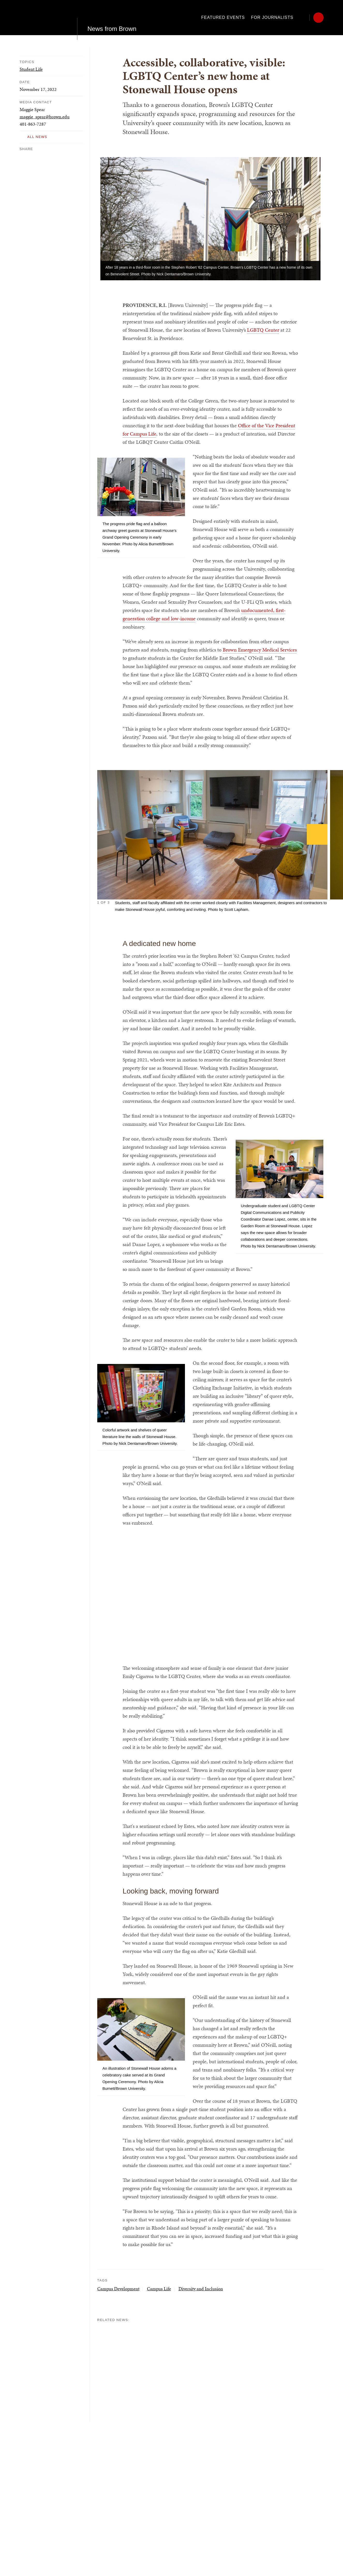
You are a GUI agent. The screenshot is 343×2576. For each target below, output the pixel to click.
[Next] (317, 834)
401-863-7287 (33, 124)
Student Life (31, 69)
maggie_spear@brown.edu (45, 116)
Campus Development (118, 2288)
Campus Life (159, 2288)
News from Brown (111, 17)
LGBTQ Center (263, 329)
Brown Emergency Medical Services (260, 649)
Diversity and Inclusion (200, 2288)
